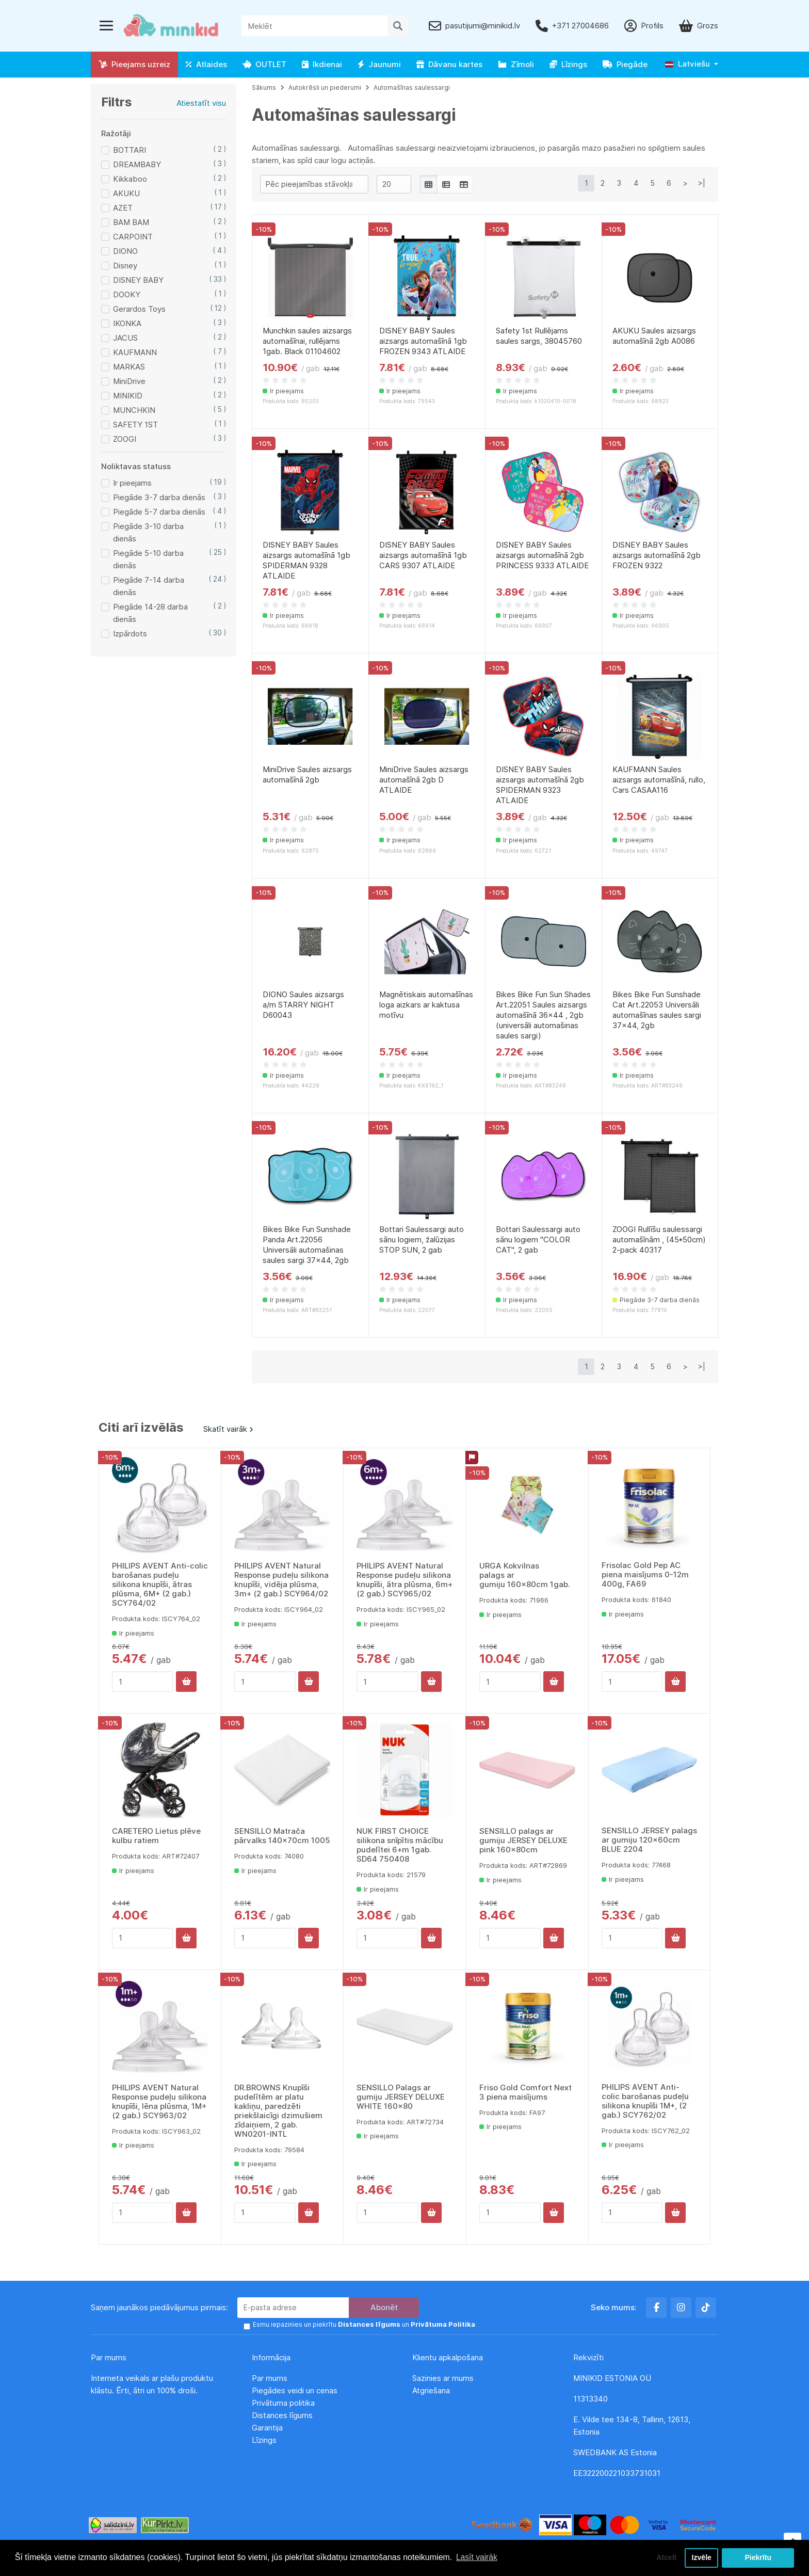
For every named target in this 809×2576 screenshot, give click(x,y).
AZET (123, 208)
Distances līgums (283, 2415)
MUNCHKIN (134, 410)
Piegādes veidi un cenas (294, 2390)
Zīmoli (516, 64)
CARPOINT (133, 237)
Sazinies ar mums (443, 2378)
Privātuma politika (284, 2403)
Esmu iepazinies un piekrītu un (360, 2325)
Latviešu (687, 64)
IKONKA (127, 323)
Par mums (269, 2378)
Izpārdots (130, 633)
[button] (691, 64)
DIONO (125, 251)
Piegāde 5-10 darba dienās (148, 559)
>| (701, 183)
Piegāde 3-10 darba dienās (148, 532)
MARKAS (129, 367)
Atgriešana (431, 2390)
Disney (125, 265)
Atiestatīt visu (201, 103)
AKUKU (126, 193)
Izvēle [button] (701, 2557)
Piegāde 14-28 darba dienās (150, 613)
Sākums (264, 87)
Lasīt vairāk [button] (477, 2557)
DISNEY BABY (138, 280)
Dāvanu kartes (449, 64)
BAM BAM (131, 222)
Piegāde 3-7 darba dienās (159, 497)
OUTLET (264, 64)
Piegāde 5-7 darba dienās (159, 512)
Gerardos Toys (139, 309)
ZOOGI (124, 439)
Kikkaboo (130, 179)
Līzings (568, 64)
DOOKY (126, 294)
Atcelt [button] (664, 2557)
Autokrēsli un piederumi (324, 87)
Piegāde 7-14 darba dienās (148, 586)
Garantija (267, 2428)
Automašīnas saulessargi (412, 87)
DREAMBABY (137, 164)
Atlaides (206, 64)
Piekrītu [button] (758, 2557)
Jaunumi (379, 64)
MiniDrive (129, 381)
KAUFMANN (135, 352)
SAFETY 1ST (135, 424)
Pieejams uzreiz (134, 64)
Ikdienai (322, 64)
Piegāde (625, 64)
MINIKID (127, 396)
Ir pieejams (132, 483)
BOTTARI (129, 150)
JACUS (125, 338)
